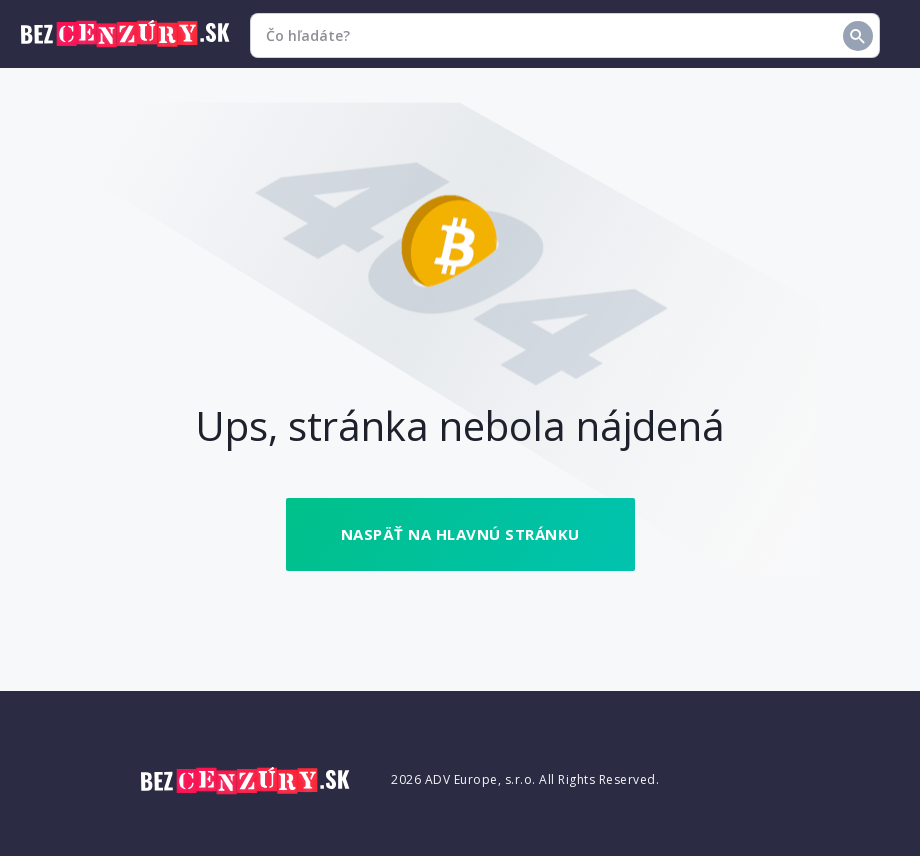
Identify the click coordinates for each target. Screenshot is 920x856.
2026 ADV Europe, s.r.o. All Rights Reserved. (525, 779)
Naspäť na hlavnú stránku (460, 534)
